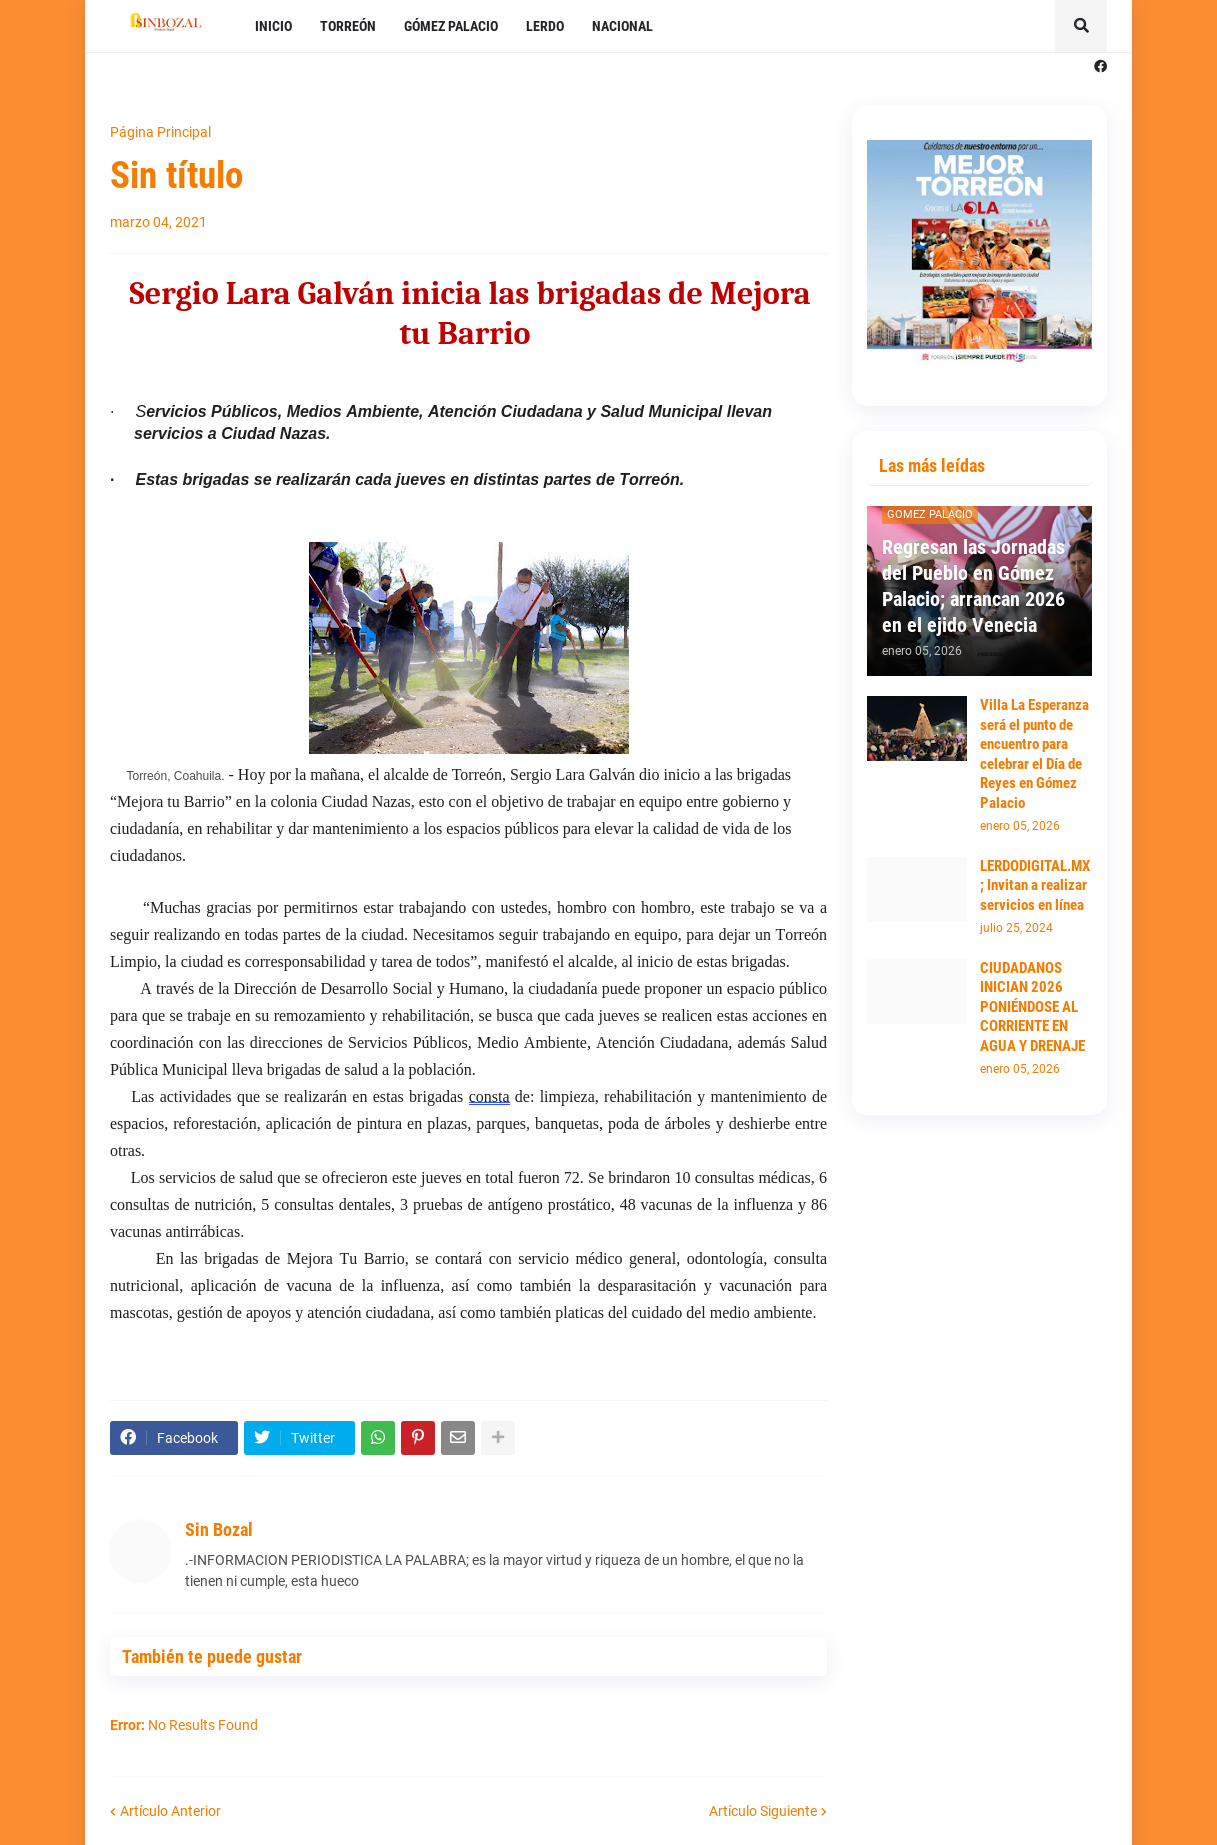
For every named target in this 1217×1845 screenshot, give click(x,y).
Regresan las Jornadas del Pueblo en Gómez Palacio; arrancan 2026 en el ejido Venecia (973, 586)
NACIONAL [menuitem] (622, 26)
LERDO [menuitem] (545, 26)
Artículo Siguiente (763, 1811)
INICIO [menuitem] (273, 26)
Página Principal (160, 132)
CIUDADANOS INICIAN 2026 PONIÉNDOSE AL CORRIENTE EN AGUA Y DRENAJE (1032, 1007)
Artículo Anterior (170, 1811)
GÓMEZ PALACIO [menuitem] (451, 26)
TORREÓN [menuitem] (348, 26)
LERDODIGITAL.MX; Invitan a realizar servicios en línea (1035, 885)
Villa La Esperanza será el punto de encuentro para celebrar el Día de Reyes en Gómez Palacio (1034, 754)
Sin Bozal (219, 1529)
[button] (1081, 26)
